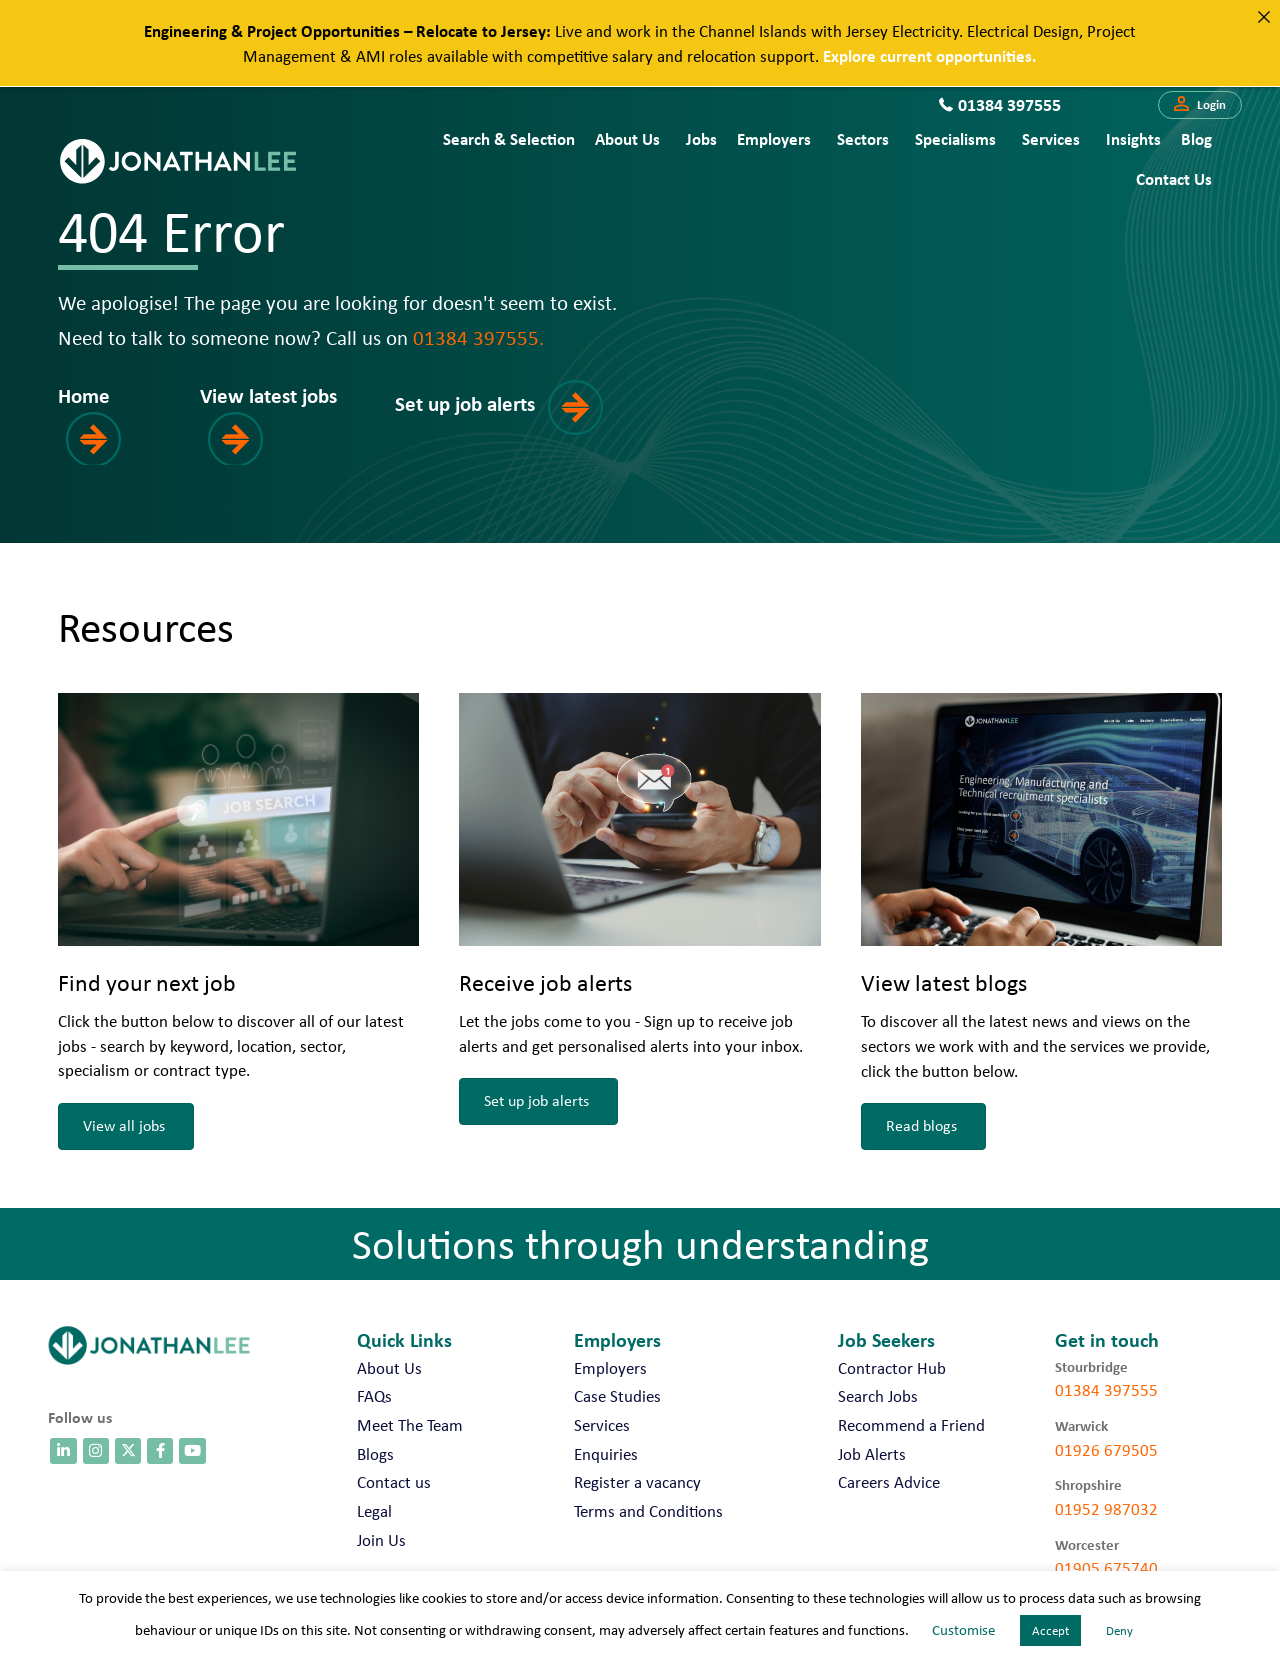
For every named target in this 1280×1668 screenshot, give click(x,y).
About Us (627, 138)
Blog (1196, 138)
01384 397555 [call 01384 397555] (1106, 1390)
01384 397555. (478, 337)
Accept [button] (1050, 1630)
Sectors (863, 138)
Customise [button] (963, 1630)
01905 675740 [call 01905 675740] (1106, 1568)
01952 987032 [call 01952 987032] (1106, 1509)
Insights (1133, 138)
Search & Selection (509, 138)
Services (1051, 138)
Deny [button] (1119, 1630)
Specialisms (955, 138)
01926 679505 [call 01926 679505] (1106, 1450)
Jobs (701, 138)
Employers (774, 138)
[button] (1200, 105)
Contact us (1174, 178)
